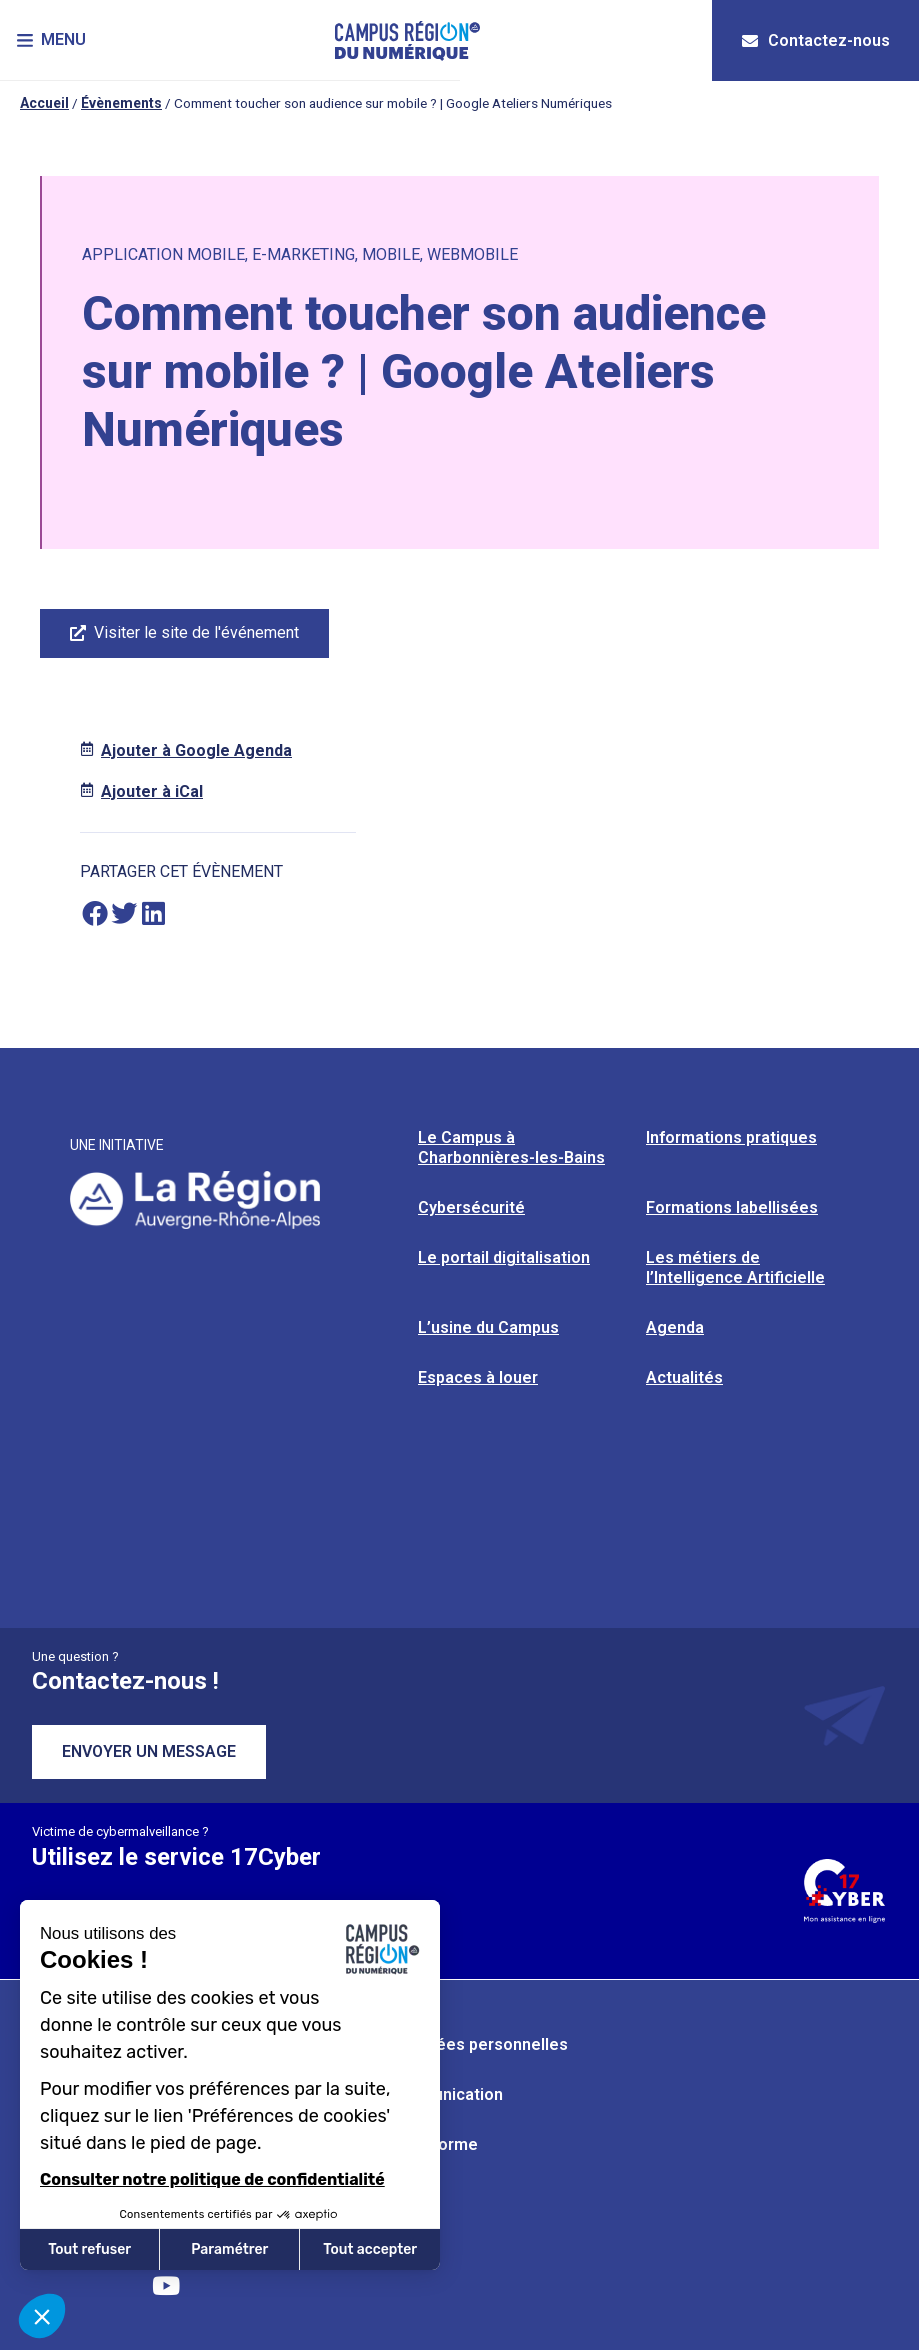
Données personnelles (482, 2044)
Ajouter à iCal (152, 791)
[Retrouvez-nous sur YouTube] (166, 2285)
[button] (54, 40)
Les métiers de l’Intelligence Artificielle (735, 1267)
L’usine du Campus (488, 1327)
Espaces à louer (478, 1377)
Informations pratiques (731, 1137)
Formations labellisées (732, 1207)
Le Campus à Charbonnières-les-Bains (511, 1147)
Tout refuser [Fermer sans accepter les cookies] (89, 2249)
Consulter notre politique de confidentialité (212, 2179)
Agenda (675, 1327)
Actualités (684, 1377)
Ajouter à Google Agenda (196, 750)
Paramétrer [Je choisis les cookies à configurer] (229, 2249)
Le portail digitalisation (504, 1257)
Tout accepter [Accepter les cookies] (370, 2249)
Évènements (121, 103)
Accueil (44, 103)
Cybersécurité (471, 1207)
